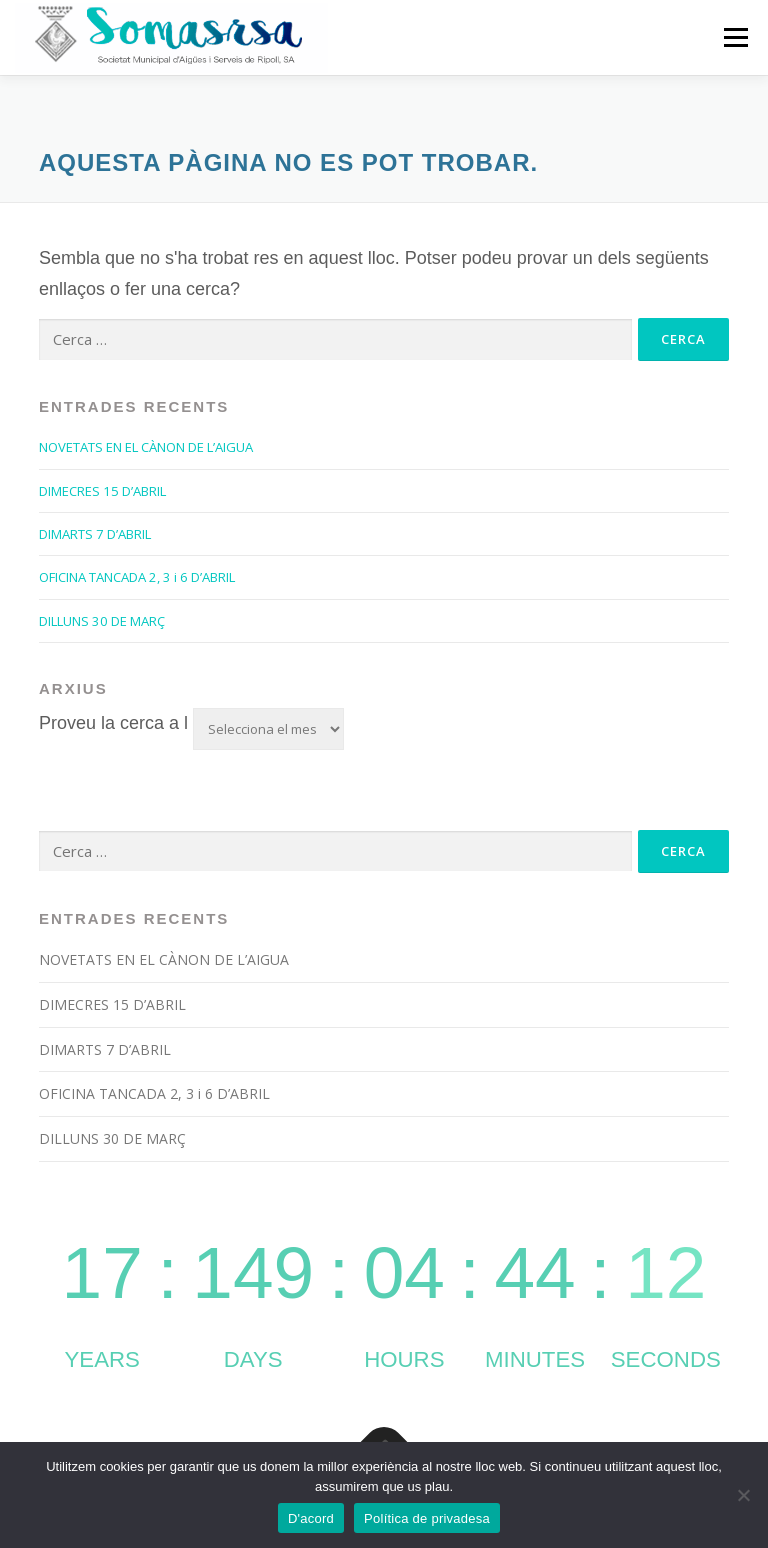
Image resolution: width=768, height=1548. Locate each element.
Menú (735, 37)
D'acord (311, 1518)
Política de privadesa (427, 1518)
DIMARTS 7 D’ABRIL (95, 534)
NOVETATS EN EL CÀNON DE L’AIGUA (146, 447)
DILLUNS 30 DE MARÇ (102, 621)
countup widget (384, 1288)
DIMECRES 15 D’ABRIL (102, 491)
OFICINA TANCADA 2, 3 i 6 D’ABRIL (137, 577)
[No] (743, 1495)
